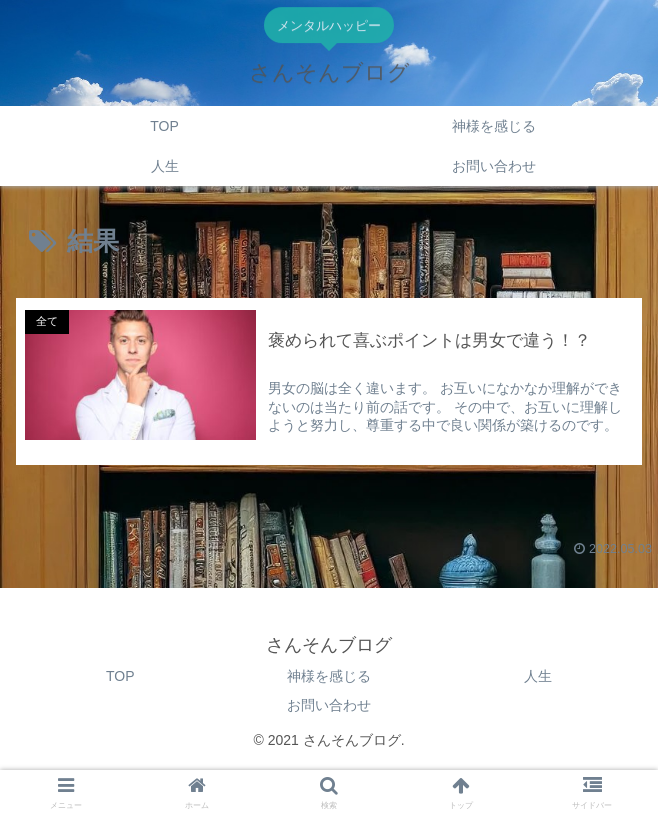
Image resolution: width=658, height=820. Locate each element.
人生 (538, 676)
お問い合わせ (329, 705)
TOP (120, 676)
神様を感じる (329, 676)
